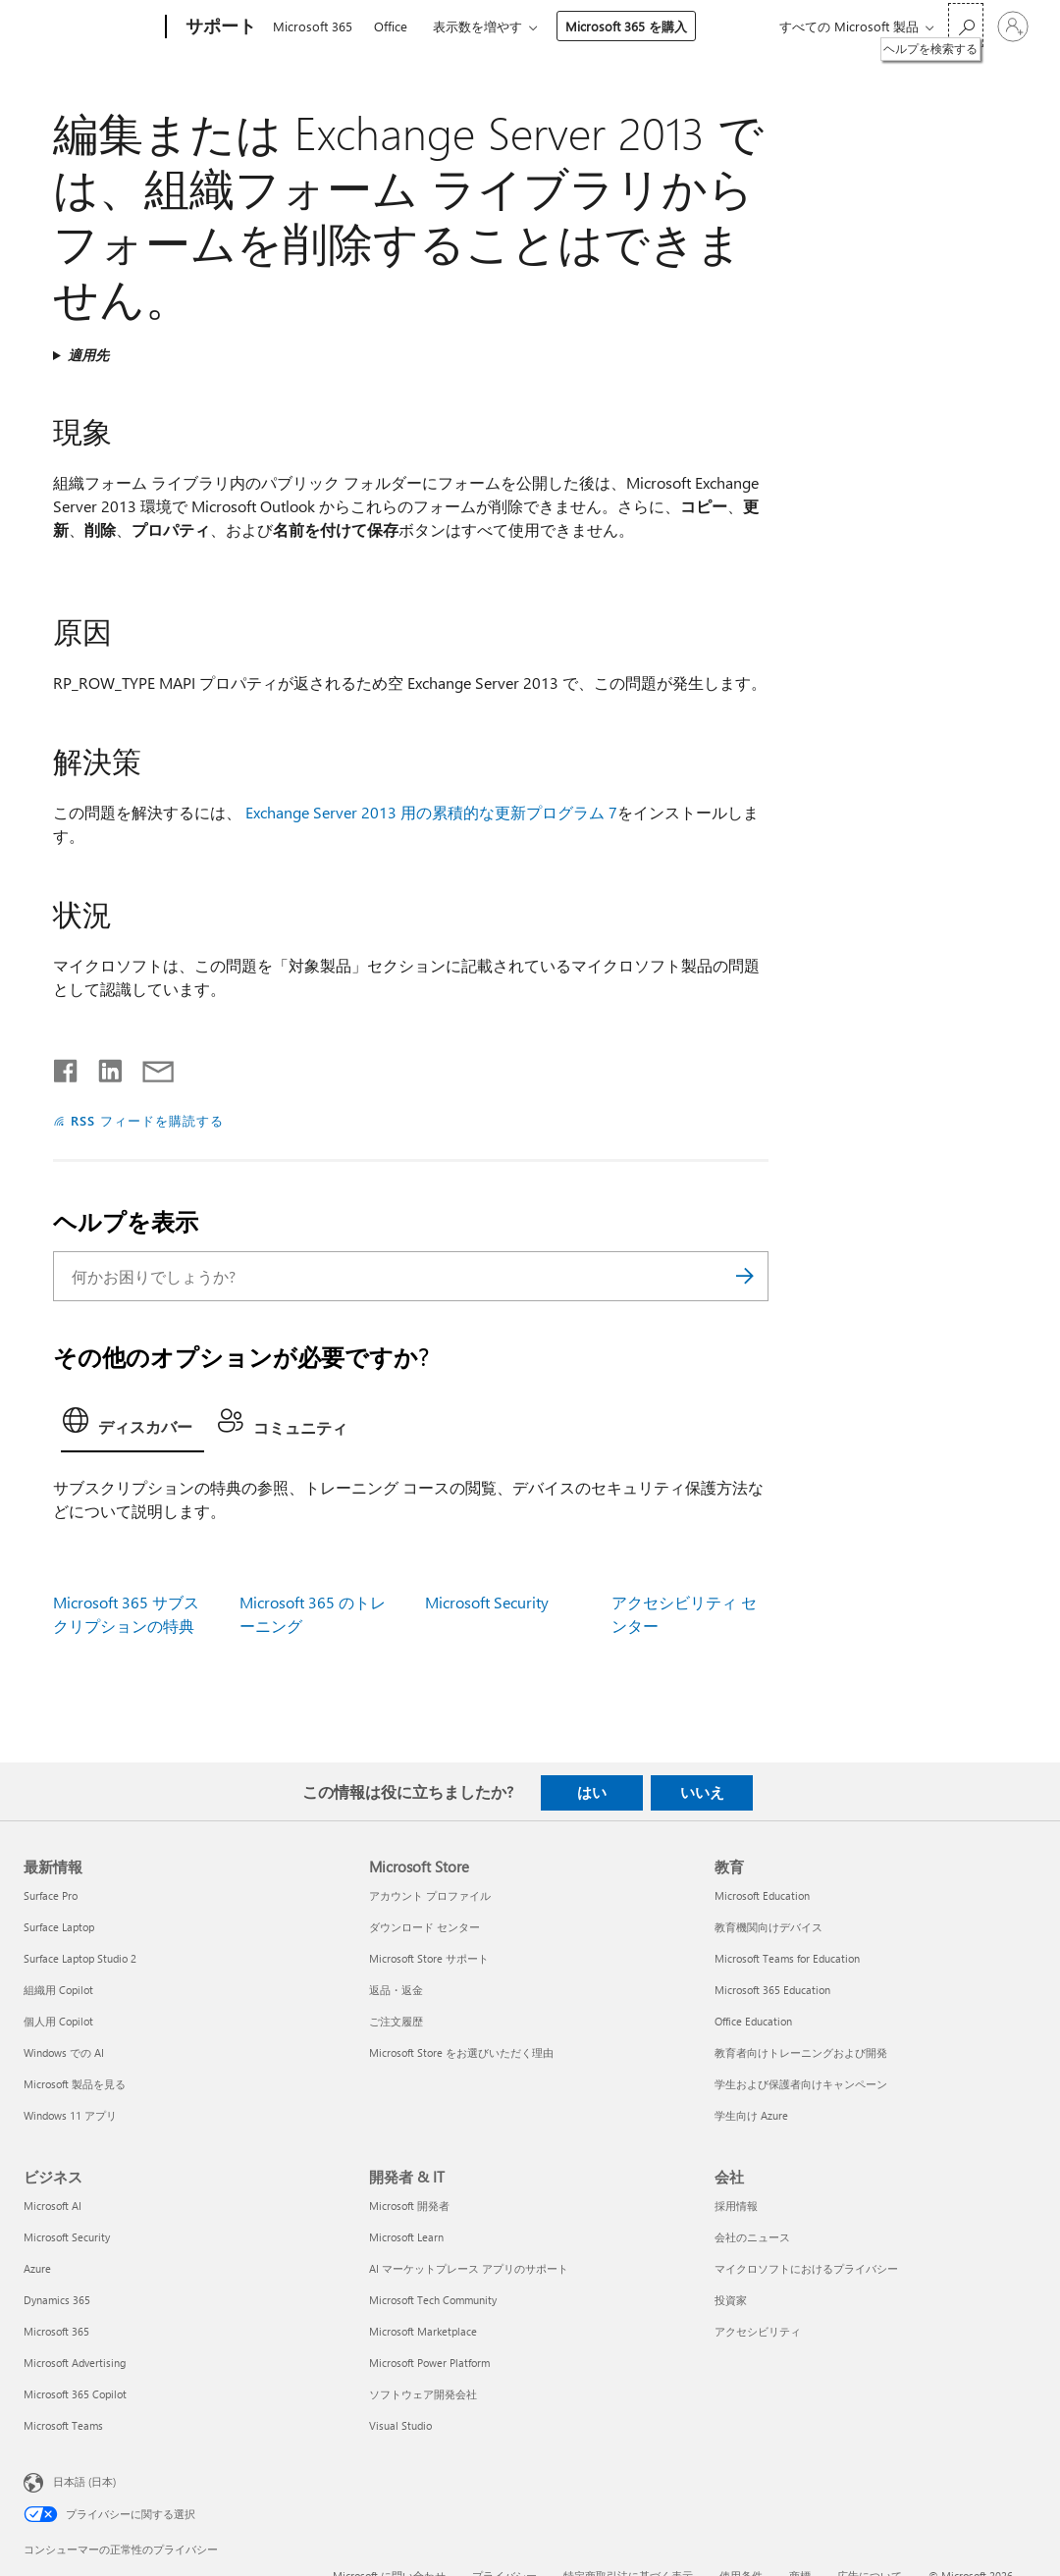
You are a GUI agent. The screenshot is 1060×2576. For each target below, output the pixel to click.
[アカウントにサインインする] (1012, 26)
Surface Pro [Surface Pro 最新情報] (51, 1895)
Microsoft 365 (312, 26)
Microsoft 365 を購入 (626, 26)
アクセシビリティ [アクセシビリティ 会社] (758, 2331)
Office (390, 26)
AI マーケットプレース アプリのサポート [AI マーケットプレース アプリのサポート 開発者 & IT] (468, 2268)
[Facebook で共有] (66, 1067)
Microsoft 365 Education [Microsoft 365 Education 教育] (772, 1989)
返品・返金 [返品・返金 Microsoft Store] (396, 1989)
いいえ (702, 1792)
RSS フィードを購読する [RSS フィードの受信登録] (147, 1120)
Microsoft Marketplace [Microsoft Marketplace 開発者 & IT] (423, 2331)
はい (592, 1792)
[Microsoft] (91, 27)
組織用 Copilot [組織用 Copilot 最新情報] (58, 1989)
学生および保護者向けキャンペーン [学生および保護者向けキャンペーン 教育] (801, 2084)
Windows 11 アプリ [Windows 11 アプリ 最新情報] (70, 2115)
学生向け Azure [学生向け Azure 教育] (751, 2115)
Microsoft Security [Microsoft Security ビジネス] (67, 2237)
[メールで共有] (149, 1067)
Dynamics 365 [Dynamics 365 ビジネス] (57, 2299)
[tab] (132, 1425)
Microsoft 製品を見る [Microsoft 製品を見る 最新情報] (75, 2084)
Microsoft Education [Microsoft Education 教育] (762, 1895)
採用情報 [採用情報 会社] (736, 2205)
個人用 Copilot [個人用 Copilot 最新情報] (58, 2021)
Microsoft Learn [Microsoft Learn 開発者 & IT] (406, 2237)
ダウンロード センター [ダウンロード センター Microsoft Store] (424, 1926)
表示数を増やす (477, 26)
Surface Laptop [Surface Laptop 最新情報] (59, 1926)
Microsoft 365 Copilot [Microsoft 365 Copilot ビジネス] (75, 2394)
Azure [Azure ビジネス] (37, 2268)
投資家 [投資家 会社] (731, 2299)
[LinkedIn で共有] (102, 1067)
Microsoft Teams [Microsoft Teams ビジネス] (63, 2425)
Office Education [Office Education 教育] (753, 2021)
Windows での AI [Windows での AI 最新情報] (64, 2052)
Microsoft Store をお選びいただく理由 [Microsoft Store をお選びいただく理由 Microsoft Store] (461, 2052)
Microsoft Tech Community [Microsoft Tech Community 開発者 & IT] (433, 2299)
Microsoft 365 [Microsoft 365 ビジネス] (56, 2331)
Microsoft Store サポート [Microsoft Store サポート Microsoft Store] (429, 1958)
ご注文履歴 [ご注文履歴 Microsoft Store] (396, 2021)
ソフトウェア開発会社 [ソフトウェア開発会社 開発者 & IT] (423, 2394)
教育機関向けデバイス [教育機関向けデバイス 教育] (768, 1926)
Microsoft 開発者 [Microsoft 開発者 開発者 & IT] (409, 2205)
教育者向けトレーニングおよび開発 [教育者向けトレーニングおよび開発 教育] (801, 2052)
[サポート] (219, 27)
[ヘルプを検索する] (965, 25)
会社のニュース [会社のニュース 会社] (752, 2237)
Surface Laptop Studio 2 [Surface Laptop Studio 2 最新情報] (80, 1958)
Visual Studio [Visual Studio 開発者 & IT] (400, 2425)
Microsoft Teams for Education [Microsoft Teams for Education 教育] (787, 1958)
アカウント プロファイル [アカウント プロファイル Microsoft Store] (430, 1895)
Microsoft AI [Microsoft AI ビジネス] (52, 2205)
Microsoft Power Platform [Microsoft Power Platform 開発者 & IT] (429, 2362)
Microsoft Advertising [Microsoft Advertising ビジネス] (75, 2362)
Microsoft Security (487, 1602)
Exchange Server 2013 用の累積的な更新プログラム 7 (431, 812)
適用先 (88, 354)
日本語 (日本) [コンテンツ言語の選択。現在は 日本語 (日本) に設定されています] (84, 2481)
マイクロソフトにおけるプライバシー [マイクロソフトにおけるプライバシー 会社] (806, 2268)
